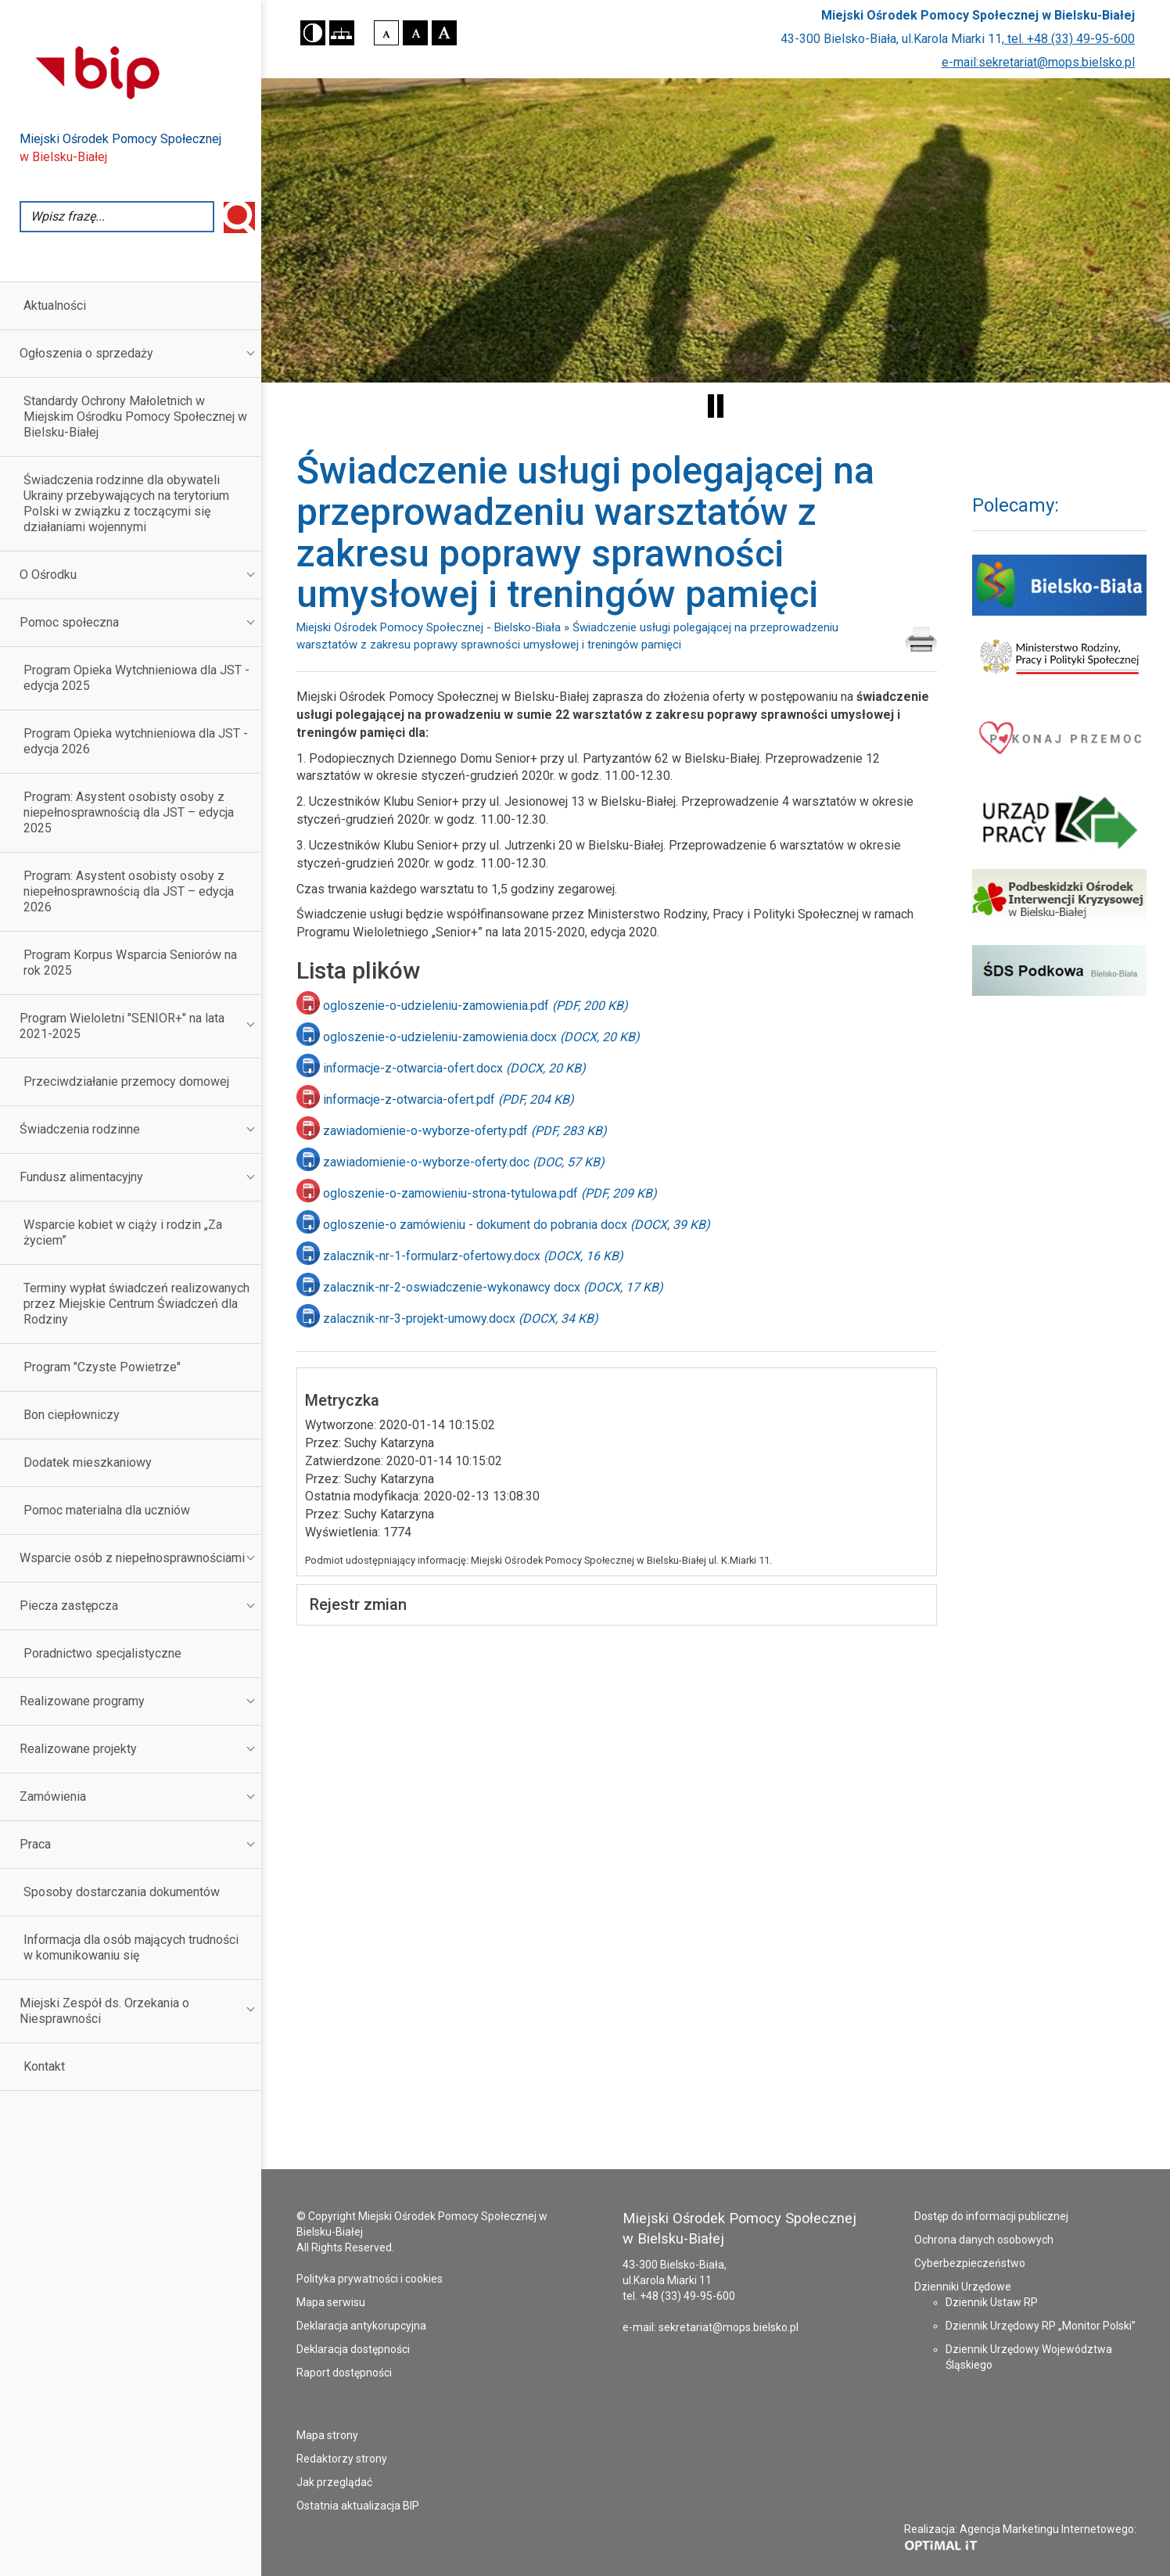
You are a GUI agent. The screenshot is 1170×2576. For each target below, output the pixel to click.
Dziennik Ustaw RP (992, 2302)
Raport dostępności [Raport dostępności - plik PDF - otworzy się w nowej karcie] (344, 2372)
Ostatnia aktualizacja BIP (357, 2505)
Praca (35, 1844)
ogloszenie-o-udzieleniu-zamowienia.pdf (475, 1005)
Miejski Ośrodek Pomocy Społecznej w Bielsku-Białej (978, 15)
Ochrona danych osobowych (983, 2239)
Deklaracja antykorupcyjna (361, 2325)
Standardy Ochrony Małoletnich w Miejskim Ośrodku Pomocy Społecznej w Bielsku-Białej (135, 416)
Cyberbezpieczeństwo (969, 2263)
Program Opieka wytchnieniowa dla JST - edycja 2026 (135, 741)
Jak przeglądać (334, 2482)
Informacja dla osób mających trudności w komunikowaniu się (131, 1947)
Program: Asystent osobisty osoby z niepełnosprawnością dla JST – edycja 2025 (128, 812)
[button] (312, 32)
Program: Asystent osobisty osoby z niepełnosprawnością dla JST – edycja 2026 (128, 891)
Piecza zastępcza (69, 1605)
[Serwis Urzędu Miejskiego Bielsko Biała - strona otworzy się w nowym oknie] (1059, 585)
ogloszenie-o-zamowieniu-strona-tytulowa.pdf (490, 1193)
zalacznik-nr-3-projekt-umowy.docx (460, 1318)
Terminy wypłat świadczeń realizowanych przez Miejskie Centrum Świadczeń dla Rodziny (136, 1304)
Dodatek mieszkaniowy (87, 1462)
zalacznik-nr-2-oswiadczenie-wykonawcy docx (493, 1287)
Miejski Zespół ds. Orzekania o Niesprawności (104, 2011)
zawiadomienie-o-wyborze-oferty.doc (464, 1162)
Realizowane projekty (78, 1748)
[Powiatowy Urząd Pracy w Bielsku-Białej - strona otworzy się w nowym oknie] (1059, 822)
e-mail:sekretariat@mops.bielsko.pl (1038, 62)
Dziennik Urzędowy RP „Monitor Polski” (1041, 2325)
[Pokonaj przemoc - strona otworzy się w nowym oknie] (1059, 737)
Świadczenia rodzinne (80, 1129)
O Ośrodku (48, 574)
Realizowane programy (82, 1701)
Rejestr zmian (358, 1604)
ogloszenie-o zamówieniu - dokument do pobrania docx (516, 1224)
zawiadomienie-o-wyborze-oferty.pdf (465, 1130)
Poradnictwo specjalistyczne (102, 1653)
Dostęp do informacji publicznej (991, 2216)
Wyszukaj (239, 217)
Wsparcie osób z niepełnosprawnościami (132, 1557)
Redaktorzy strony (341, 2458)
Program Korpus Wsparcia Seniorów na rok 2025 (130, 962)
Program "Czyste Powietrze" (102, 1367)
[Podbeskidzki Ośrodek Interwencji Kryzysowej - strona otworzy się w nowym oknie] (1059, 899)
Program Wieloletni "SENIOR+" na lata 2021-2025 (122, 1026)
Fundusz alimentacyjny (81, 1176)
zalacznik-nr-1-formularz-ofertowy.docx (473, 1255)
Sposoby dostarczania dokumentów (121, 1891)
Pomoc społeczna (69, 622)
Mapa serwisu (330, 2302)
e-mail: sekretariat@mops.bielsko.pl (711, 2327)
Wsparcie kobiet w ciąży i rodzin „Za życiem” (122, 1232)
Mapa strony (327, 2435)
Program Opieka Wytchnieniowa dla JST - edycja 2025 (136, 678)
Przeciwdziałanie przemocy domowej (126, 1081)
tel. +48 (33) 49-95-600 (1069, 38)
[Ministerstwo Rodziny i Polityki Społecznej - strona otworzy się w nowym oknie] (1059, 656)
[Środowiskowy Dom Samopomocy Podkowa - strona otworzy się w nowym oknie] (1059, 970)
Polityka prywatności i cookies (369, 2278)
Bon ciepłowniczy (71, 1414)
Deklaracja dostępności (353, 2349)
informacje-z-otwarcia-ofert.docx (454, 1068)
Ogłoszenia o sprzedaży (86, 353)
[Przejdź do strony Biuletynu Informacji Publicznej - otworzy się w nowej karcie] (140, 71)
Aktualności (54, 305)
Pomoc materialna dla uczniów (106, 1510)
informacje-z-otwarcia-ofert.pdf (448, 1099)
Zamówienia (53, 1796)
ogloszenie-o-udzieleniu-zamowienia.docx (481, 1036)
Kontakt (44, 2066)
